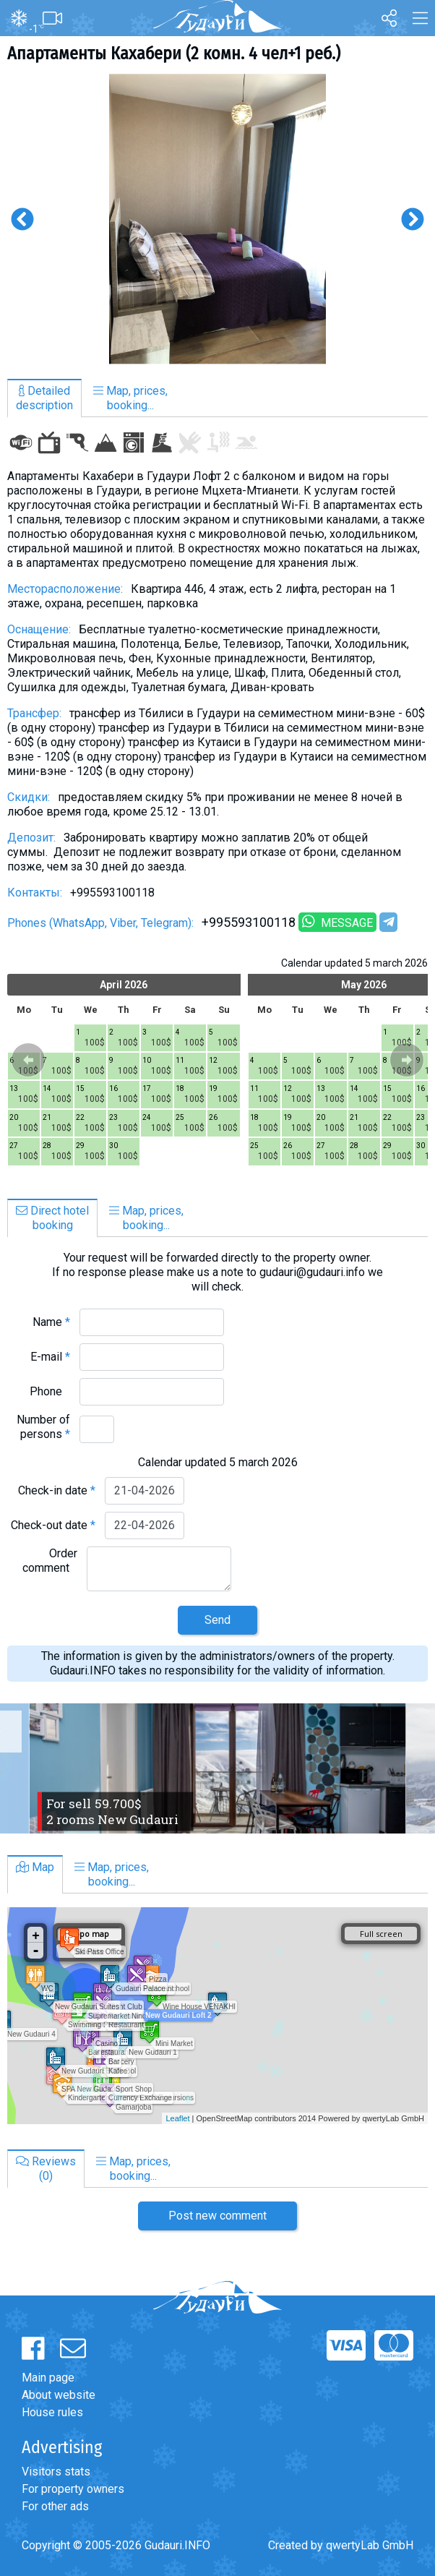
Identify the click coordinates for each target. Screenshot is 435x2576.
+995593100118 (249, 922)
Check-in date (56, 1490)
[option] (217, 219)
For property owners (73, 2489)
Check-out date (53, 1525)
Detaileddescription (44, 398)
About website (58, 2395)
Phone (50, 1391)
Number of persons (43, 1427)
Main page (48, 2377)
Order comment (49, 1560)
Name (51, 1322)
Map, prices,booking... (130, 398)
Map (35, 1867)
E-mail (50, 1357)
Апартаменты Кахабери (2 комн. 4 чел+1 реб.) (173, 53)
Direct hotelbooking (52, 1218)
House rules (52, 2412)
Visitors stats (56, 2471)
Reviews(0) (46, 2168)
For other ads (55, 2506)
